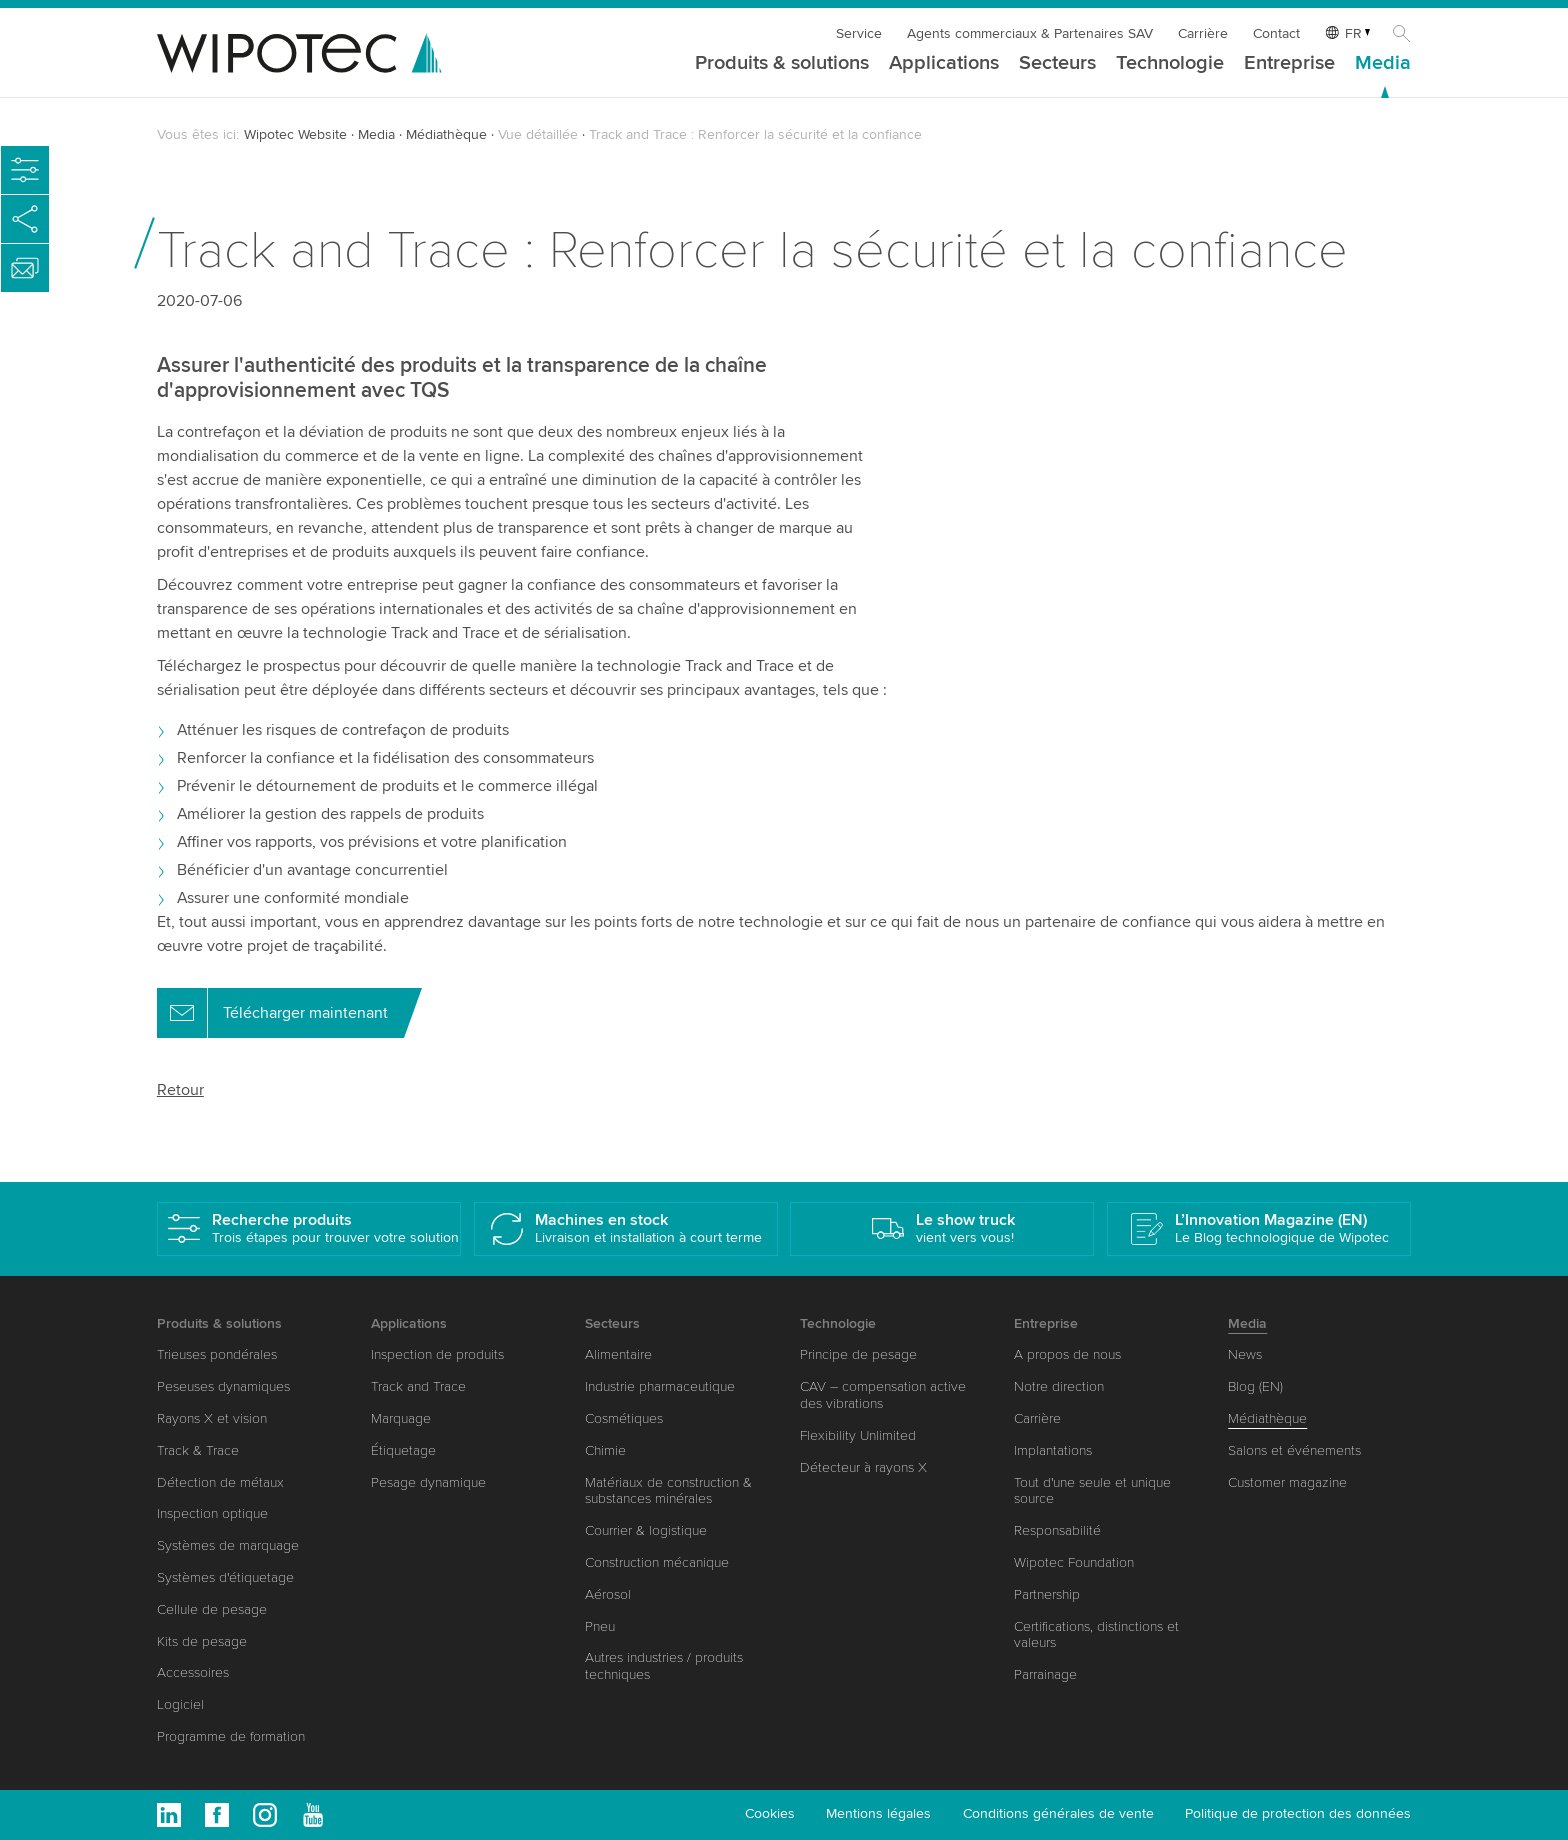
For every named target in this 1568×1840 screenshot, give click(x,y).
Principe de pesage (858, 1354)
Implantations (1053, 1450)
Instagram (265, 1815)
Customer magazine (1287, 1482)
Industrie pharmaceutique (660, 1386)
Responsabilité (1057, 1530)
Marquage (401, 1418)
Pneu (600, 1626)
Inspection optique (212, 1513)
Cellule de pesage (212, 1609)
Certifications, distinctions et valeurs (1096, 1635)
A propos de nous (1067, 1354)
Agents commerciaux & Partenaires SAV (1030, 33)
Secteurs (1057, 64)
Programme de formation (231, 1736)
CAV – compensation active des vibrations (883, 1395)
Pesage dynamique (428, 1482)
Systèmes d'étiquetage (225, 1577)
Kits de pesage (202, 1641)
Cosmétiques (624, 1418)
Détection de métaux (220, 1482)
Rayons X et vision (212, 1418)
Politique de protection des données (1298, 1813)
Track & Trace (198, 1450)
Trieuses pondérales (217, 1354)
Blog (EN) (1255, 1386)
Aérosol (608, 1594)
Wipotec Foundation (1074, 1562)
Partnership (1047, 1594)
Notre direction (1059, 1386)
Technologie (1170, 64)
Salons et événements (1294, 1450)
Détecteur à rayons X (863, 1467)
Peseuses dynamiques (223, 1386)
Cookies (770, 1813)
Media (1383, 64)
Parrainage (1045, 1674)
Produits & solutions (782, 64)
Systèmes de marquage (228, 1545)
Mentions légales (878, 1813)
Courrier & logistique (646, 1530)
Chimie (605, 1450)
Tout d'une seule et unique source (1092, 1491)
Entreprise (1289, 64)
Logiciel (180, 1704)
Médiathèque (446, 134)
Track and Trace (418, 1386)
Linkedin (169, 1815)
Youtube (313, 1815)
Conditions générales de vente (1058, 1813)
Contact (1276, 33)
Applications (944, 64)
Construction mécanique (657, 1562)
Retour (180, 1090)
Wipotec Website (295, 134)
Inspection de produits (437, 1354)
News (1245, 1354)
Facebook (217, 1815)
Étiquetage (403, 1450)
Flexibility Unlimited (858, 1435)
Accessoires (193, 1672)
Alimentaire (618, 1354)
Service (859, 33)
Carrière (1203, 33)
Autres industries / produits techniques (664, 1666)
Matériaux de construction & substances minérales (668, 1491)
